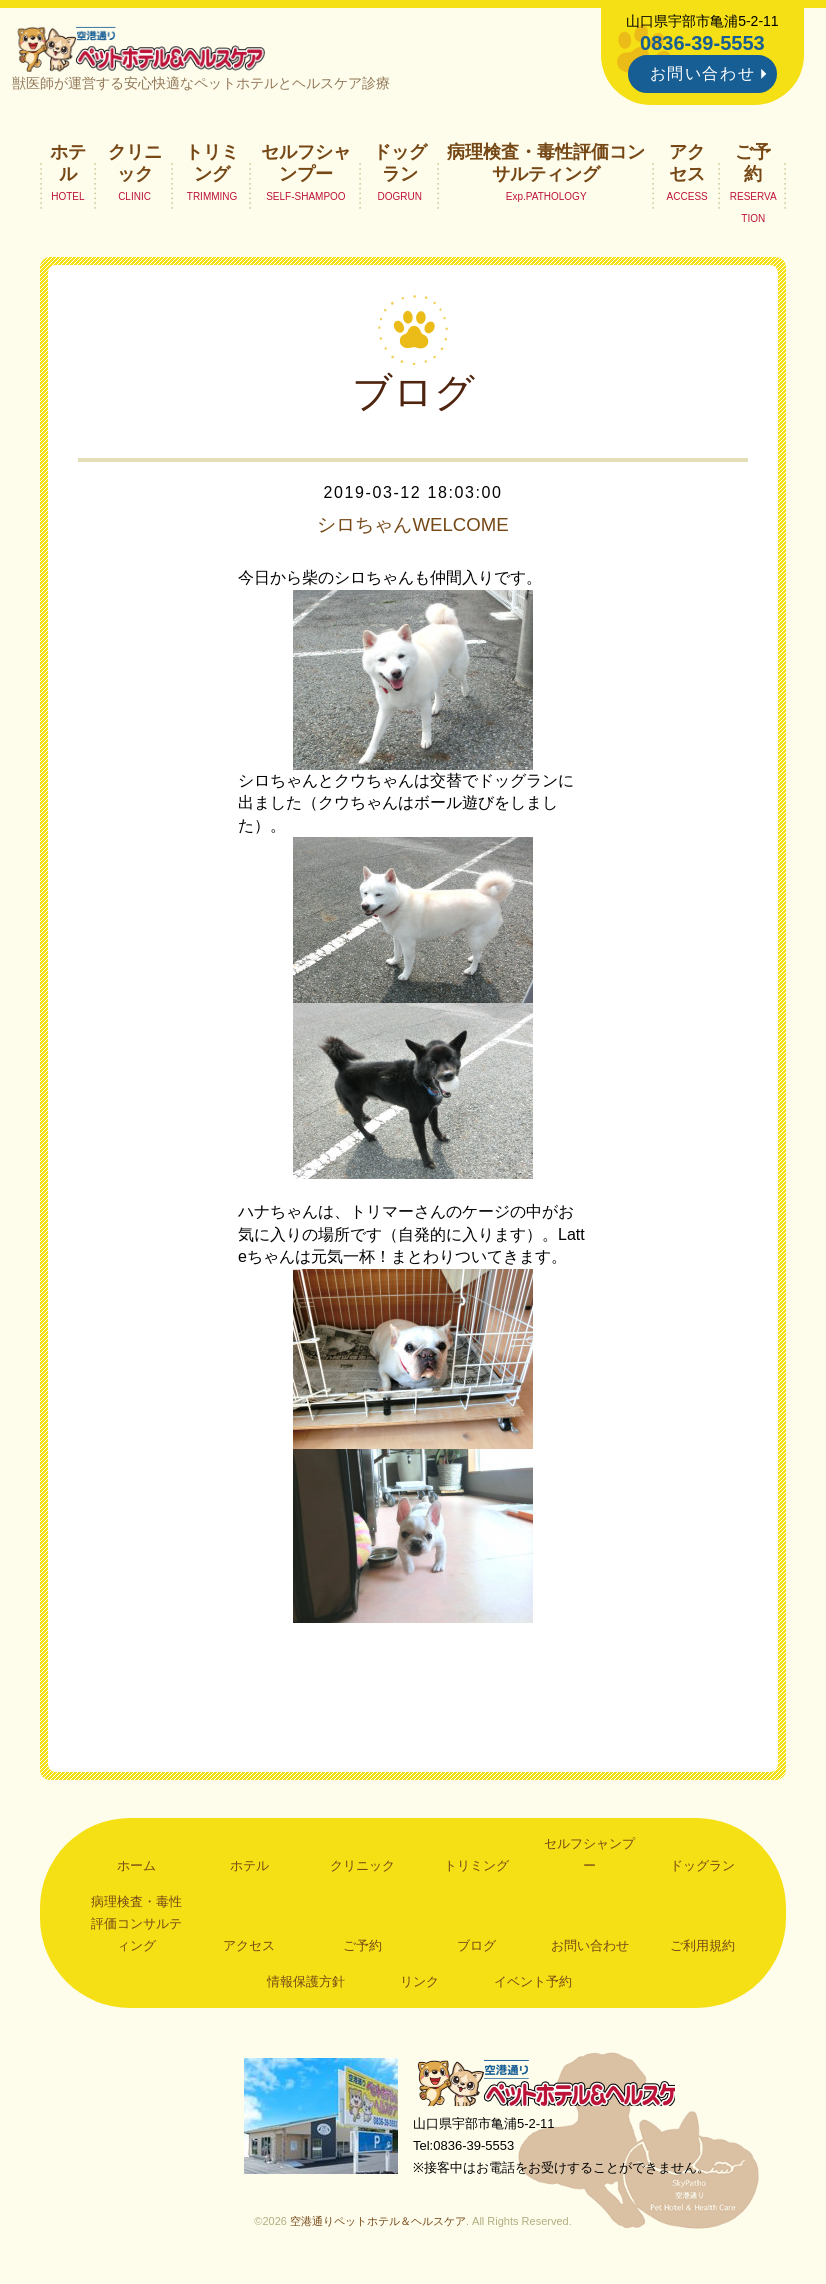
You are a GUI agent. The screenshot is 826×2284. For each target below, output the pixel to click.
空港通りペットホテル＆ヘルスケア (553, 2087)
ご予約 (753, 166)
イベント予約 (533, 1984)
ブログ (476, 1949)
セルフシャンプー (306, 166)
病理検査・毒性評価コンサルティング (546, 166)
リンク (419, 1984)
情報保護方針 (306, 1984)
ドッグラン (400, 166)
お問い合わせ (703, 73)
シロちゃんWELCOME (412, 529)
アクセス (687, 166)
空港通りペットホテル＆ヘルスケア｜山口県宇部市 (145, 50)
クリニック (135, 166)
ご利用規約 (702, 1949)
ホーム (136, 1869)
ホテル (68, 166)
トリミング (212, 166)
